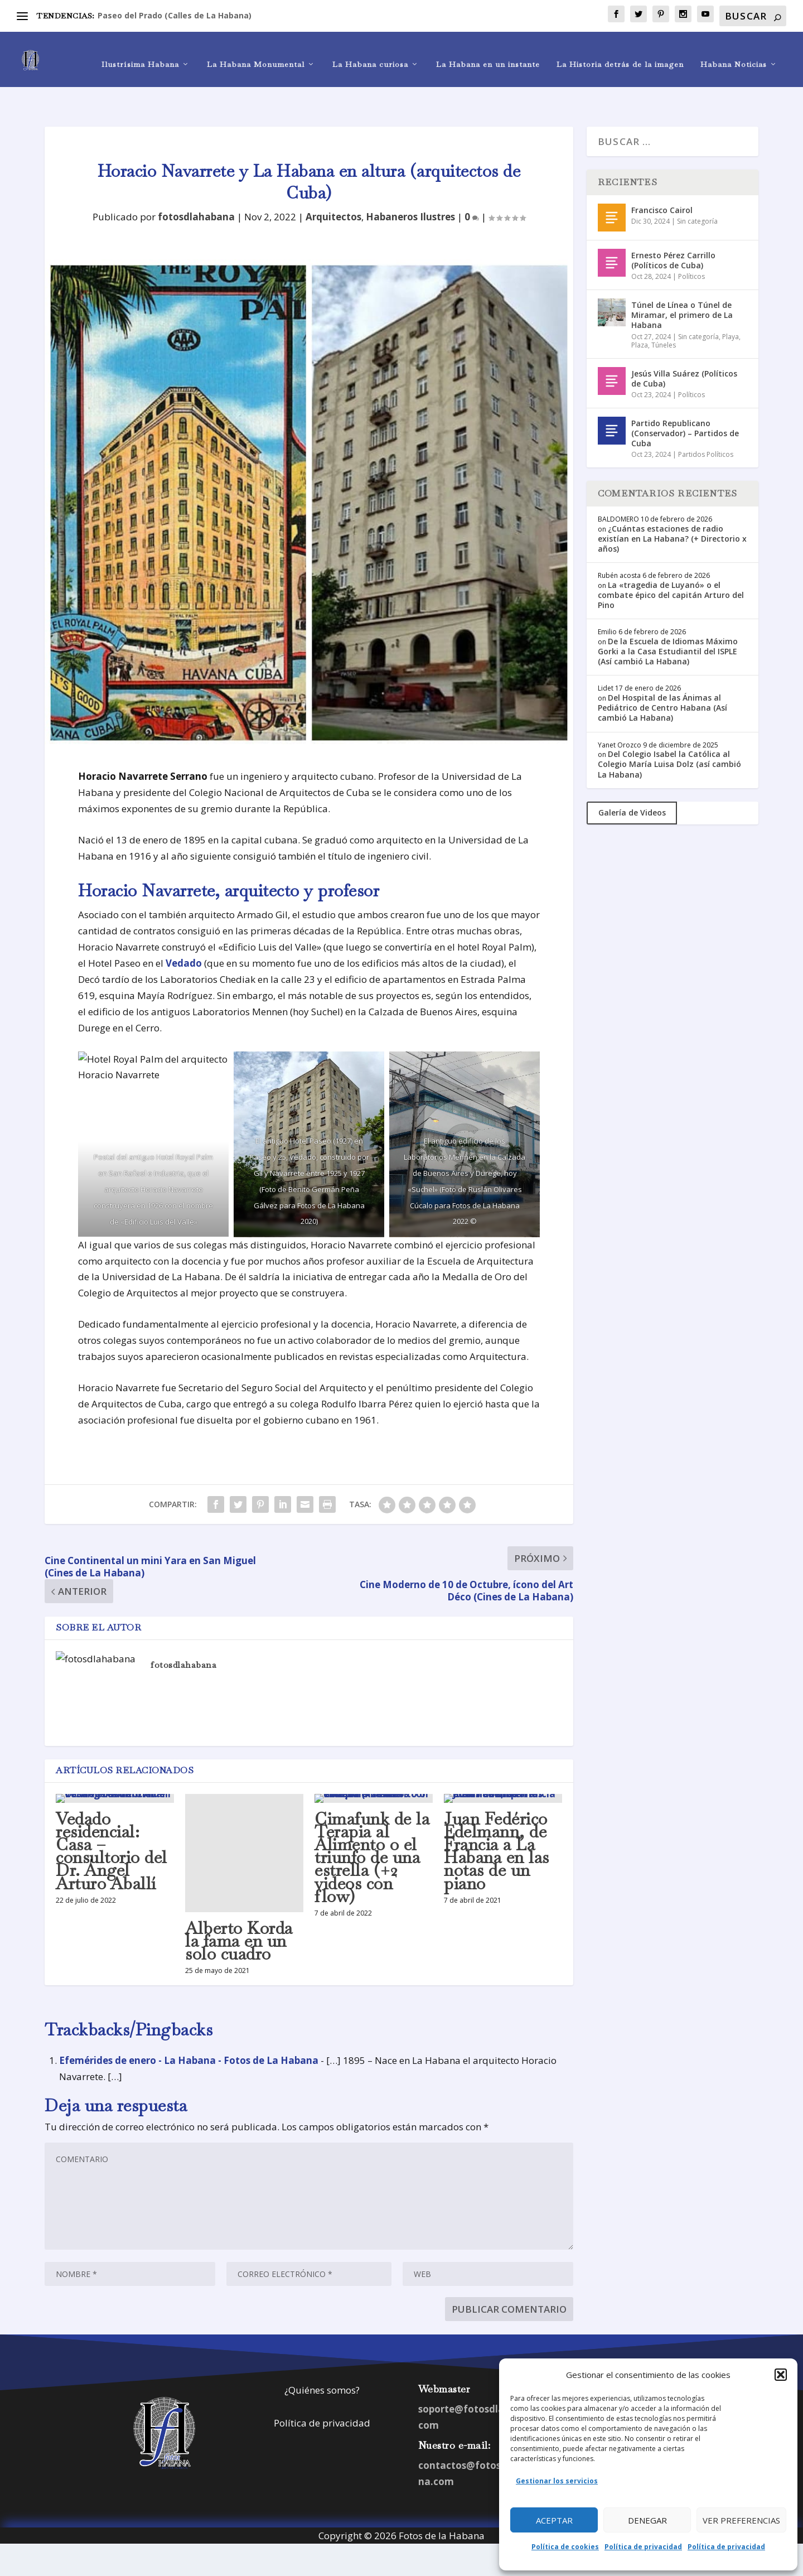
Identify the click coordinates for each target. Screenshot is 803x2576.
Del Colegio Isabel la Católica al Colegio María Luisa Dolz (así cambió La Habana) (669, 736)
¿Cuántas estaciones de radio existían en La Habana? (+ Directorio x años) (672, 510)
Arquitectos (333, 188)
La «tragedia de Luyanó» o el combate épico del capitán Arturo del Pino (671, 567)
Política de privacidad (643, 2546)
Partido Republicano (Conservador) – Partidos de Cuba (685, 405)
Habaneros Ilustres (410, 188)
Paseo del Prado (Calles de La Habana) (174, 15)
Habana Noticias (733, 54)
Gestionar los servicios (557, 2481)
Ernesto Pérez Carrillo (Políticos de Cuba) (673, 232)
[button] (780, 2374)
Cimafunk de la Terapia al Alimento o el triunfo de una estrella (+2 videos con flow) (372, 1829)
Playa (730, 308)
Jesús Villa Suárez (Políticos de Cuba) (684, 350)
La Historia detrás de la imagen (620, 54)
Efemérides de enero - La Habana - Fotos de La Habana (188, 2032)
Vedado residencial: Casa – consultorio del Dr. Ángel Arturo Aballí (111, 1823)
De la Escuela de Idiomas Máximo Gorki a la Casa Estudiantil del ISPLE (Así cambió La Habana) (668, 623)
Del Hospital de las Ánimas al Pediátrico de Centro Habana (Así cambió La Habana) (662, 679)
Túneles (663, 317)
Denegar (647, 2520)
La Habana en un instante (488, 54)
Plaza (639, 317)
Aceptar (554, 2520)
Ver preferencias (741, 2520)
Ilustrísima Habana (140, 54)
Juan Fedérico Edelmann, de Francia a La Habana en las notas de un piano (496, 1823)
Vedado (184, 935)
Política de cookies (565, 2546)
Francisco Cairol (662, 182)
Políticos (691, 248)
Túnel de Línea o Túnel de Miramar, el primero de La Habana (682, 287)
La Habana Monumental (255, 54)
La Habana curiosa (370, 54)
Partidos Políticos (705, 426)
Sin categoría (697, 193)
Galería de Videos (632, 784)
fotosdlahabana (196, 188)
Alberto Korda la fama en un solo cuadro (239, 1913)
